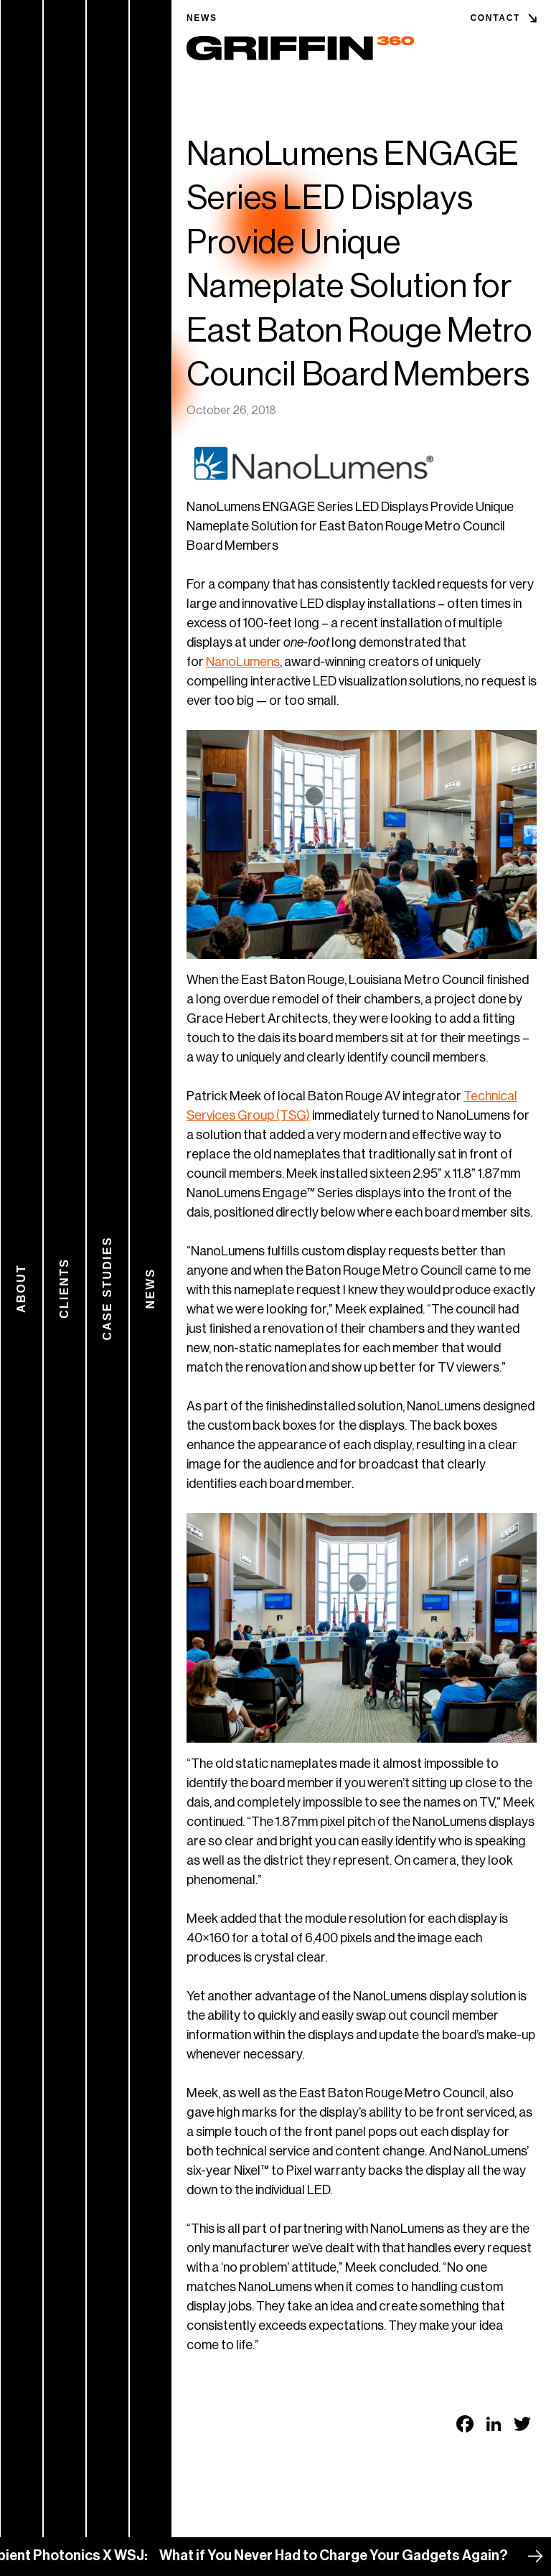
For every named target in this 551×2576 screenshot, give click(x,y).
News (202, 18)
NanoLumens (243, 661)
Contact (495, 18)
